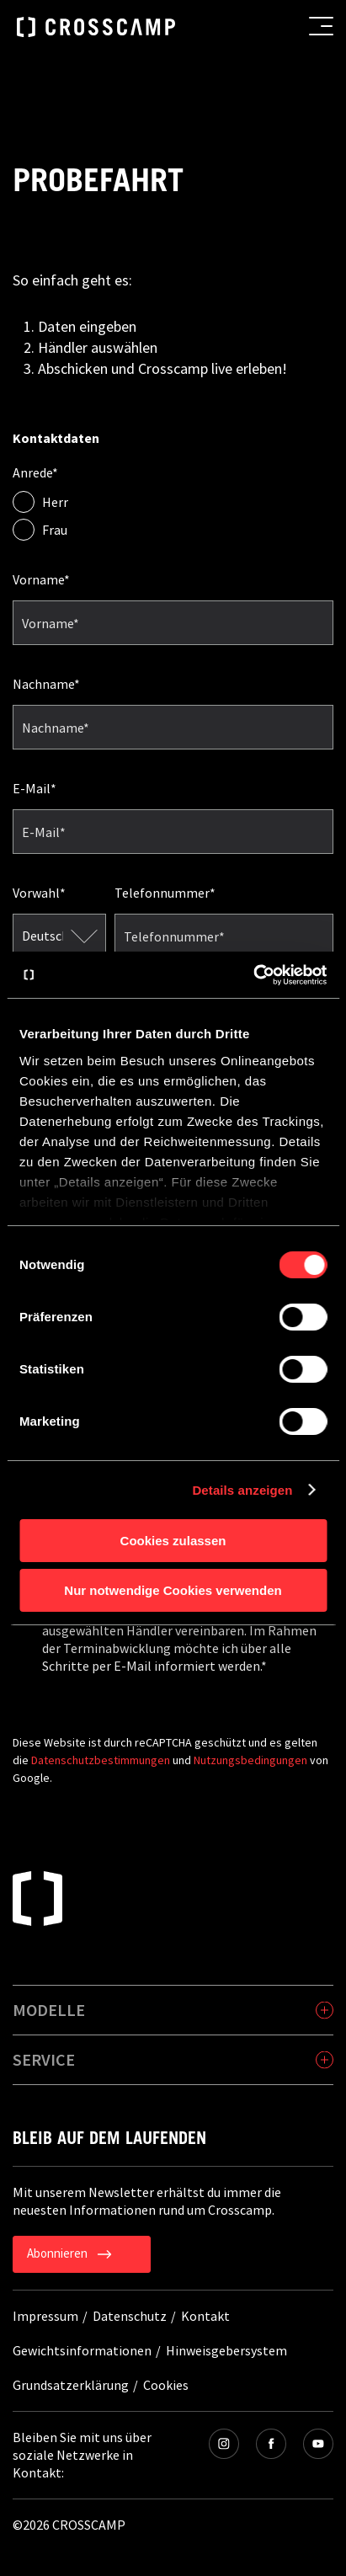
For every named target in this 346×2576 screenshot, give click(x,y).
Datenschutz (130, 2315)
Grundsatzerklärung (71, 2384)
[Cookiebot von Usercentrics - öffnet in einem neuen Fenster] (253, 975)
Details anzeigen (242, 1490)
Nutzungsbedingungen (250, 1760)
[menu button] (321, 26)
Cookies (166, 2384)
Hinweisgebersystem (226, 2350)
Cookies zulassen (173, 1540)
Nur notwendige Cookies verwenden (172, 1590)
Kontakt (205, 2315)
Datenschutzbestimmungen (100, 1760)
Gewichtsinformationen (82, 2350)
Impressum (45, 2315)
